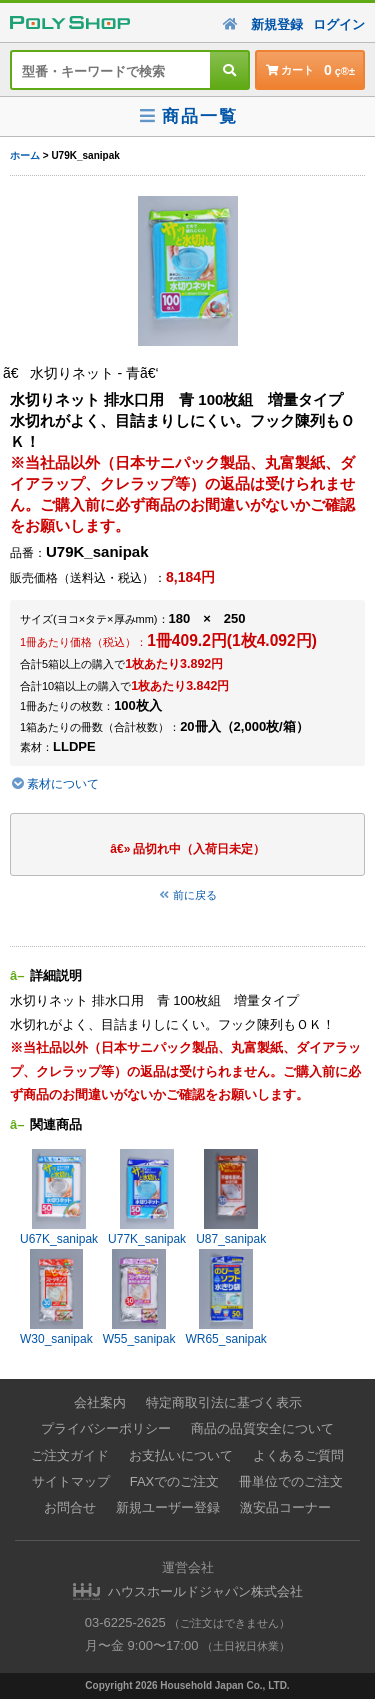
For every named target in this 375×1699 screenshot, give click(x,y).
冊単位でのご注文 (291, 1481)
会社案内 (100, 1402)
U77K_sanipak (147, 1197)
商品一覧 (187, 116)
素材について (54, 784)
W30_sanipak (56, 1297)
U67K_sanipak (59, 1197)
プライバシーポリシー (106, 1428)
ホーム (25, 155)
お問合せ (70, 1507)
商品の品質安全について (262, 1428)
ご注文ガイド (70, 1455)
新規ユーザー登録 (168, 1507)
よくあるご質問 (298, 1455)
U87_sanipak (231, 1197)
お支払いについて (181, 1455)
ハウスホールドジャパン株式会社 (205, 1591)
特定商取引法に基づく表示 (224, 1402)
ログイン (339, 24)
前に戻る (188, 895)
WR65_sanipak (225, 1297)
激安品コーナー (285, 1507)
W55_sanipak (139, 1297)
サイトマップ (71, 1481)
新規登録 (277, 24)
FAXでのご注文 (175, 1481)
